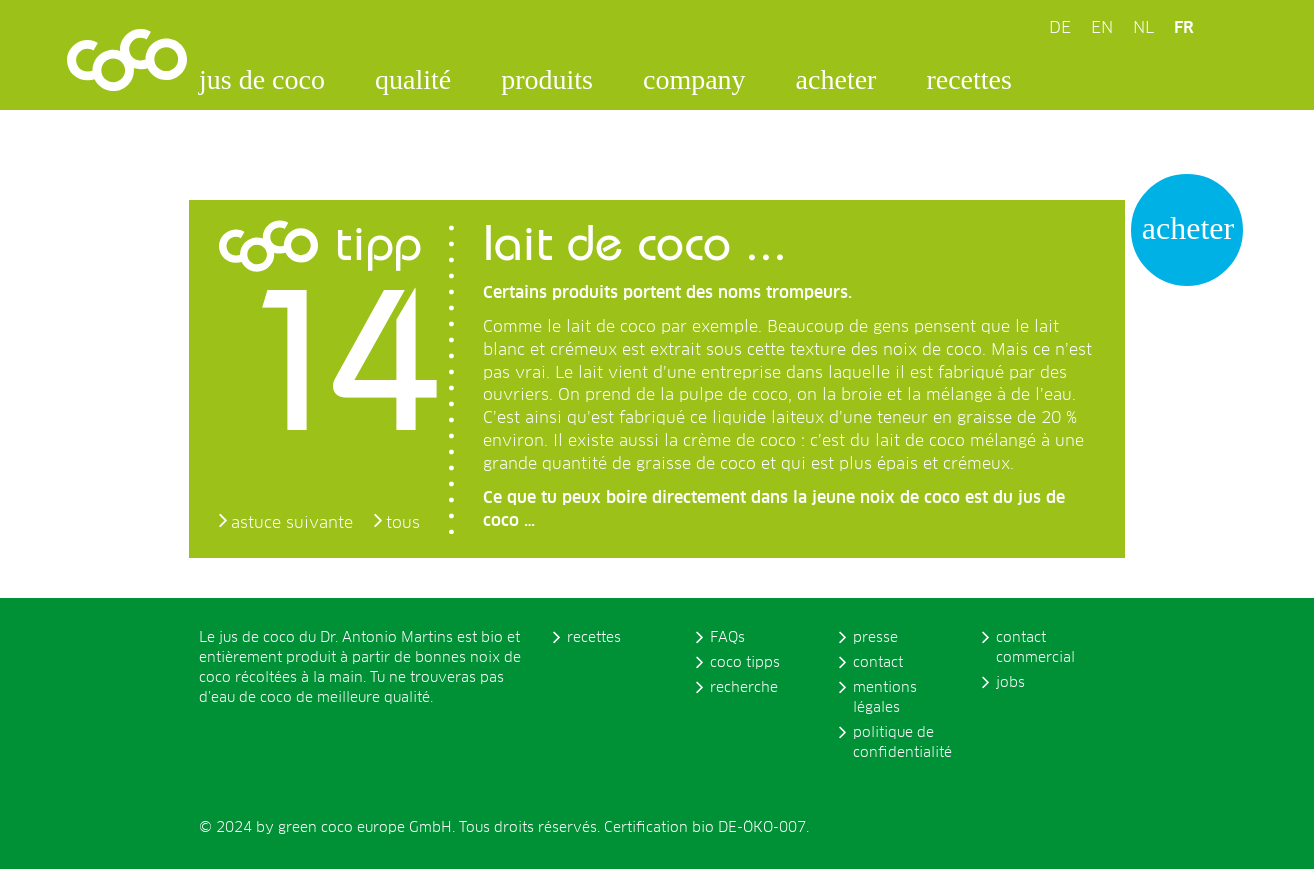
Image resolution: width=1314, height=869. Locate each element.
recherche (744, 688)
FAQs (727, 638)
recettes (969, 79)
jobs (1010, 683)
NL (1143, 28)
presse (875, 638)
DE (1060, 28)
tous (403, 523)
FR (1184, 28)
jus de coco (262, 79)
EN (1102, 28)
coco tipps (745, 663)
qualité (413, 79)
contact (878, 663)
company (694, 79)
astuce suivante (292, 523)
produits (547, 79)
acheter (836, 79)
